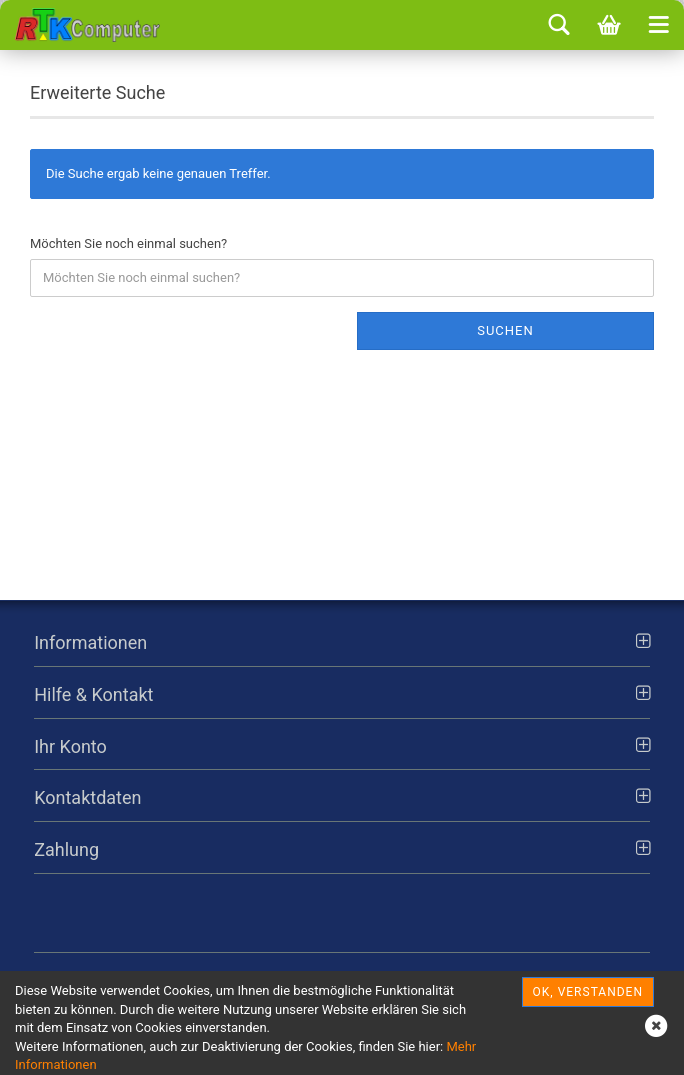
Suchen (505, 330)
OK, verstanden (588, 992)
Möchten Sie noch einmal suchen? (128, 243)
